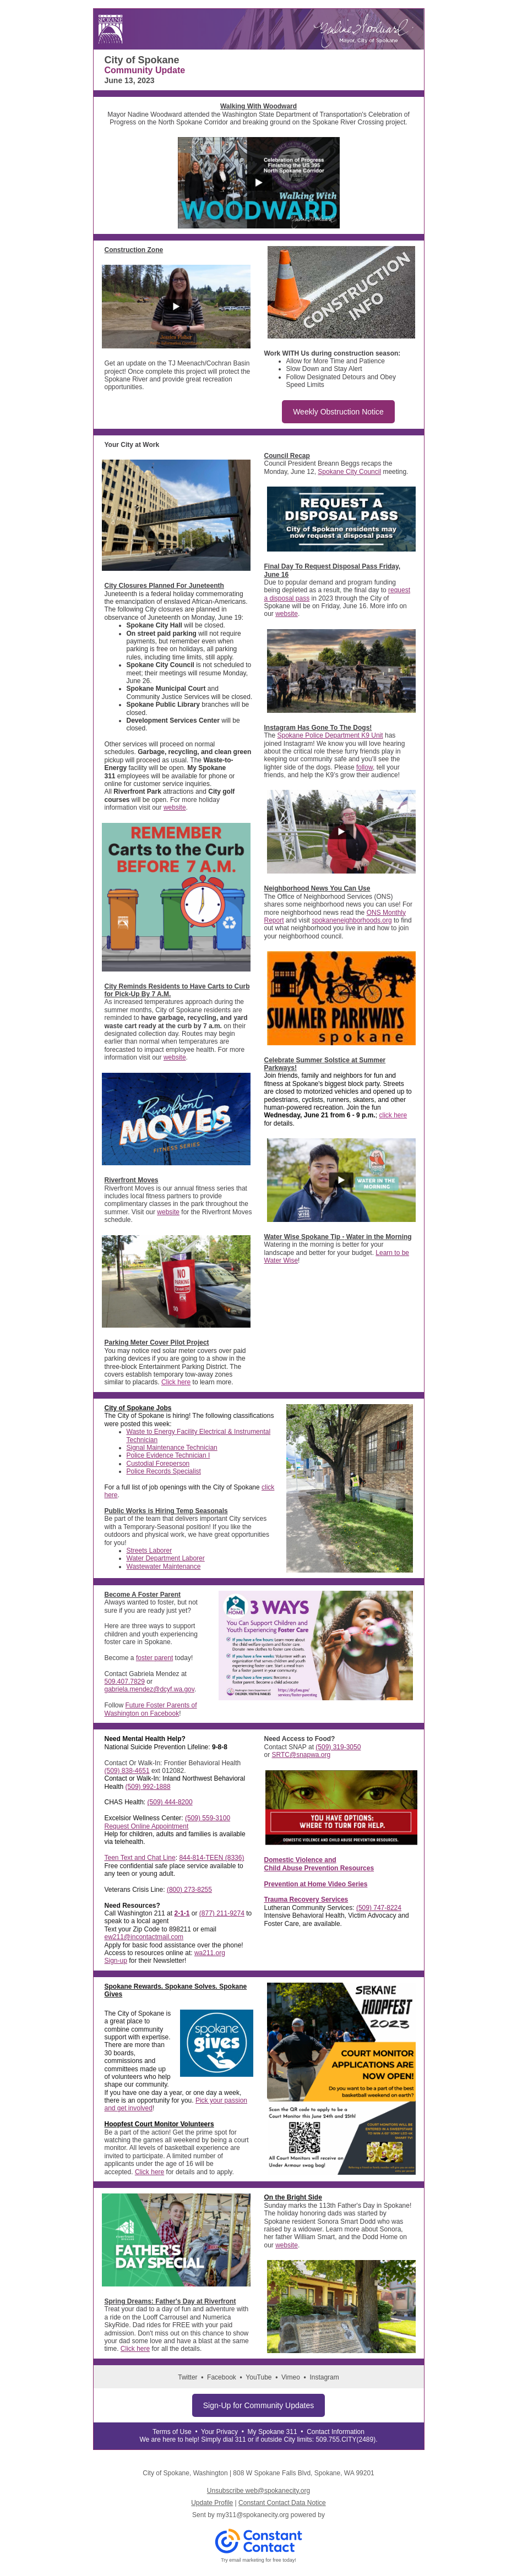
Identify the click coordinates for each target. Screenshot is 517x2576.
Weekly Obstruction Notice (338, 411)
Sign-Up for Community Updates (258, 2405)
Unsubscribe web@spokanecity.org (258, 2491)
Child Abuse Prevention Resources (319, 1868)
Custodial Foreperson (158, 1463)
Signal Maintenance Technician (172, 1447)
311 (240, 2439)
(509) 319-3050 (338, 1747)
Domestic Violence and (300, 1860)
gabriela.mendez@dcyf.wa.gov (149, 1689)
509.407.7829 (125, 1681)
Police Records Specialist (164, 1471)
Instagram (324, 2377)
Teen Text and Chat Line (140, 1858)
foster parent (154, 1658)
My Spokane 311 (272, 2432)
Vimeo (290, 2377)
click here (393, 1115)
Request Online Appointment (147, 1826)
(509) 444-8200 (170, 1802)
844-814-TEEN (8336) (211, 1858)
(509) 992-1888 (148, 1787)
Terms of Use (172, 2432)
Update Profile (212, 2503)
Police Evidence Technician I (168, 1455)
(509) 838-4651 (127, 1771)
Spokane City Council (349, 472)
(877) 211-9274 (221, 1913)
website (175, 807)
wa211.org (209, 1953)
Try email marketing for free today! (258, 2560)
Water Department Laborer (166, 1558)
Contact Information (335, 2432)
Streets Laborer (149, 1550)
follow (364, 767)
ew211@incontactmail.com (144, 1937)
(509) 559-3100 (207, 1818)
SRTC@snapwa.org (301, 1755)
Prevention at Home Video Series (316, 1884)
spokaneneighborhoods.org (351, 920)
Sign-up (116, 1960)
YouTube (258, 2377)
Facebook (221, 2377)
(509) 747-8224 (378, 1908)
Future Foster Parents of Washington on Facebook (151, 1709)
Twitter (187, 2377)
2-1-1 (181, 1913)
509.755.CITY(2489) (345, 2439)
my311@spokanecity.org (252, 2515)
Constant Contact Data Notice (282, 2503)
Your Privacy (219, 2432)
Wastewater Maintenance (164, 1566)
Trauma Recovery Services (306, 1899)
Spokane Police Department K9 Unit (330, 735)
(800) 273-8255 (189, 1889)
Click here (176, 1382)
